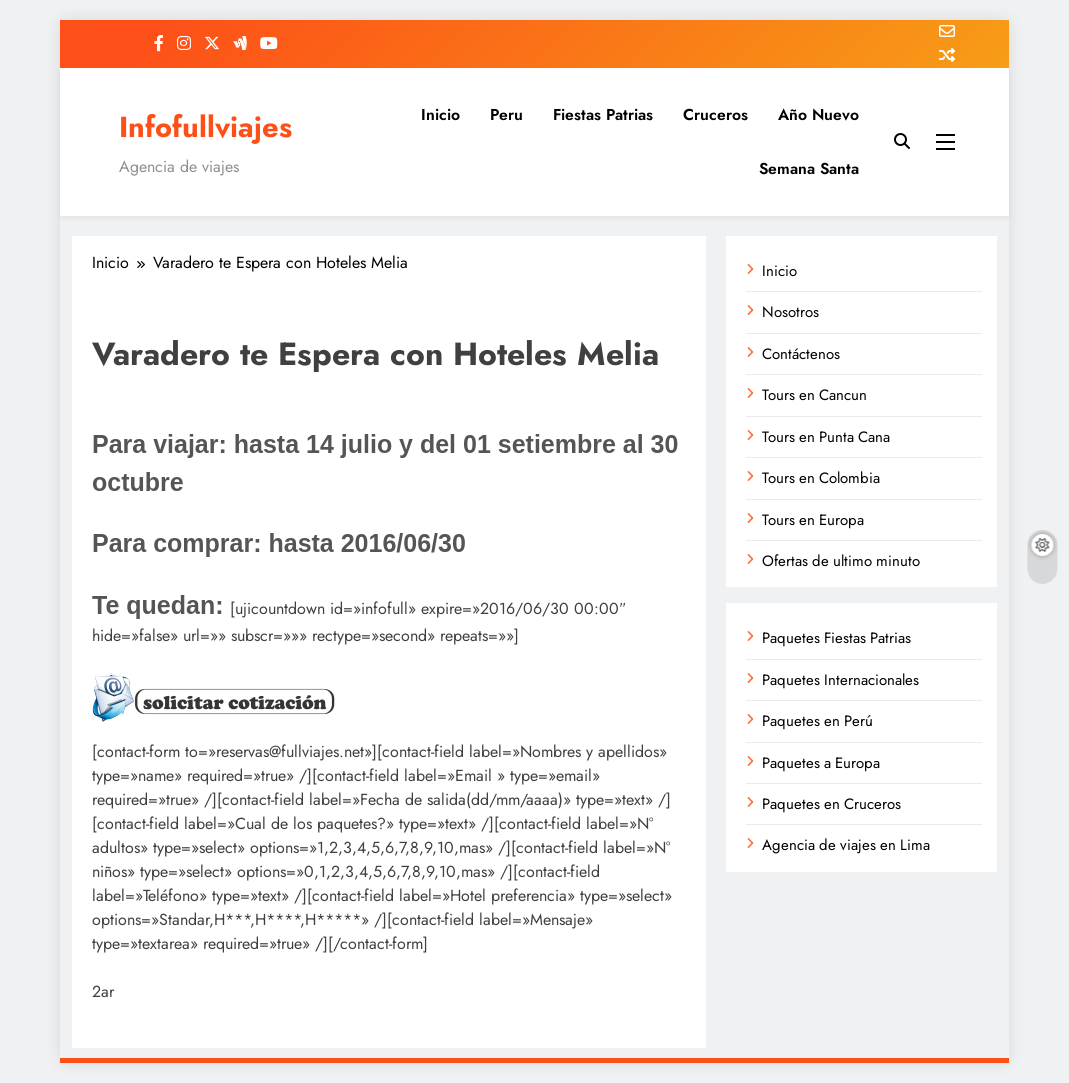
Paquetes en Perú (817, 721)
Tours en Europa (813, 520)
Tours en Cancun (814, 395)
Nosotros (790, 312)
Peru (506, 114)
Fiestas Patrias (603, 114)
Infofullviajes (205, 127)
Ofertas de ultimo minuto (841, 561)
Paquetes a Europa (821, 763)
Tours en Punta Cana (826, 437)
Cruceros (715, 114)
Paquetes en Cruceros (831, 804)
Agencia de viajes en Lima (846, 845)
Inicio (440, 114)
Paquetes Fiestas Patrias (836, 638)
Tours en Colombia (821, 478)
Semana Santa (809, 168)
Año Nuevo (818, 114)
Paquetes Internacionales (840, 680)
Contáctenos (801, 354)
